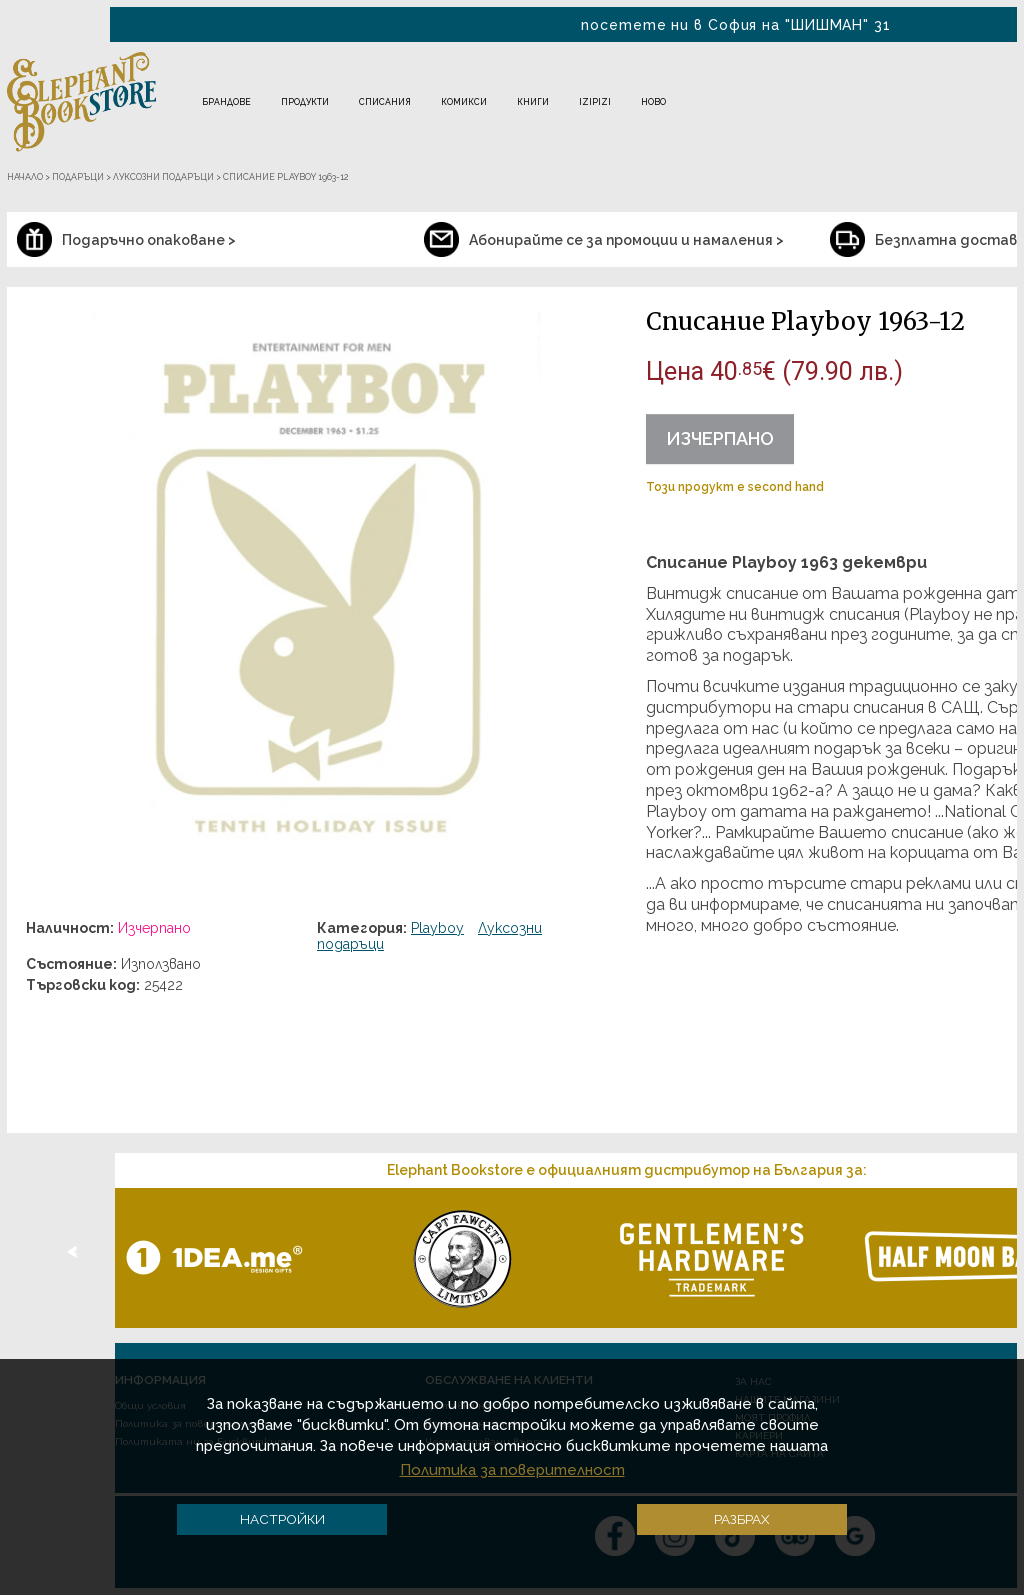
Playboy (437, 928)
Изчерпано (720, 438)
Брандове (226, 102)
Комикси (464, 102)
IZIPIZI (595, 102)
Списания (385, 102)
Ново (653, 102)
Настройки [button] (282, 1519)
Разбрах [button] (742, 1519)
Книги (533, 102)
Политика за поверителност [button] (512, 1470)
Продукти (305, 102)
